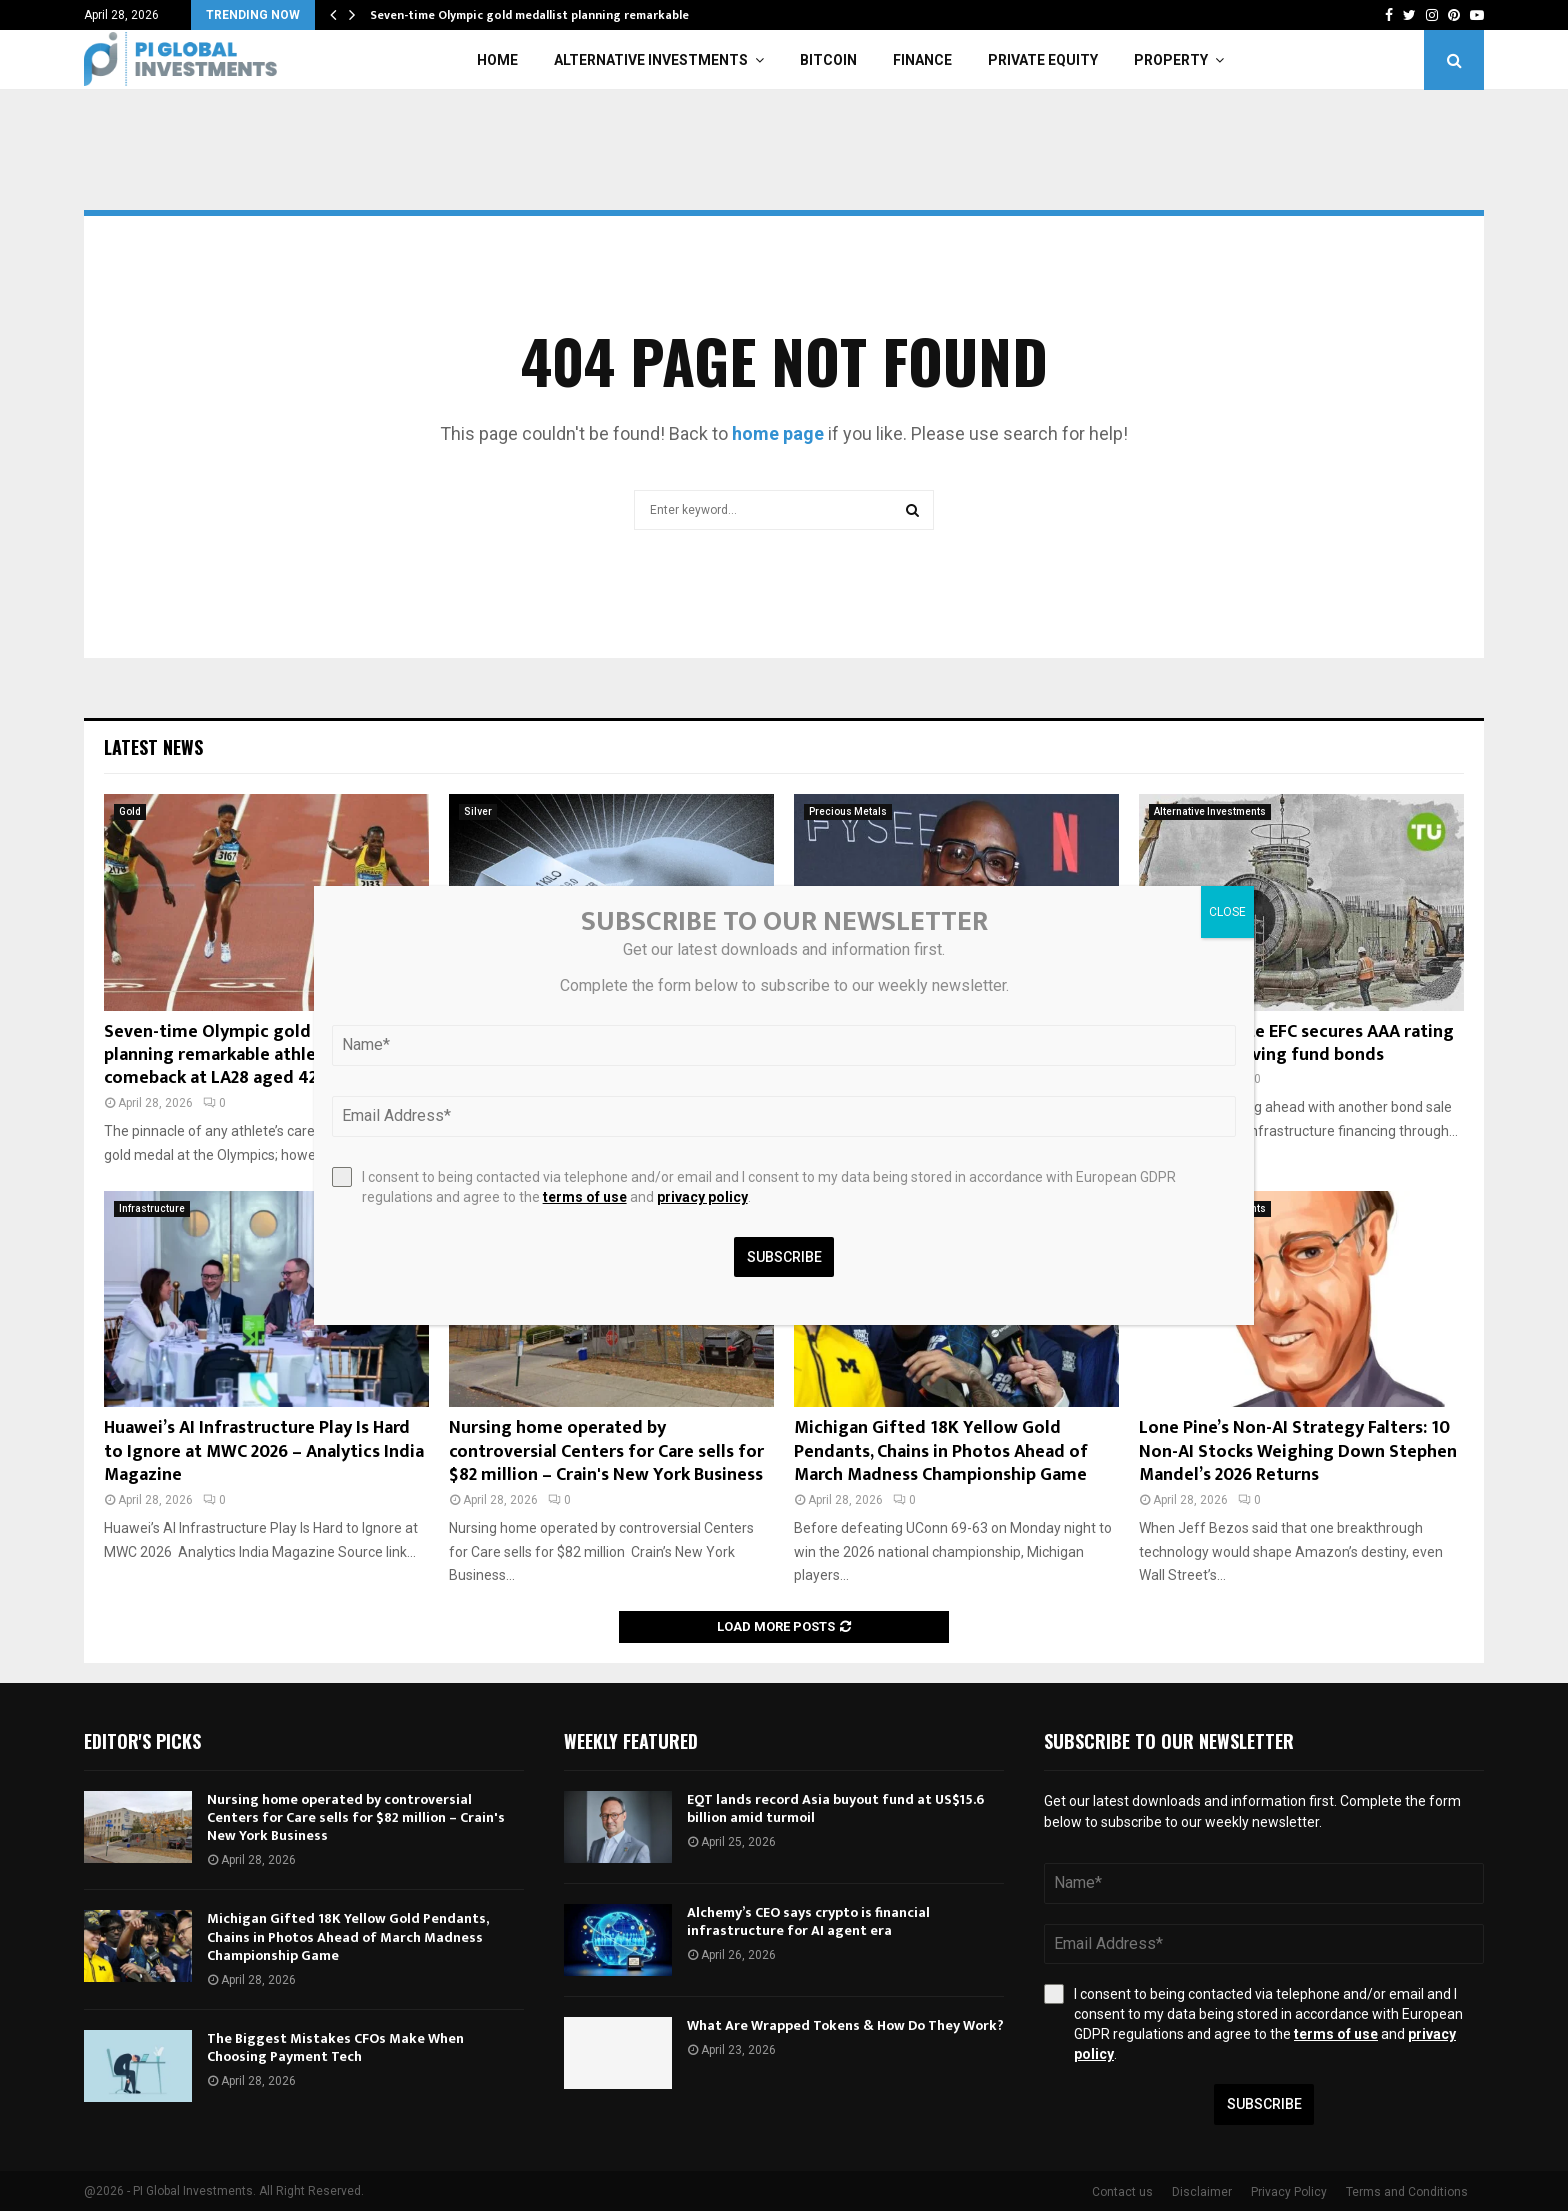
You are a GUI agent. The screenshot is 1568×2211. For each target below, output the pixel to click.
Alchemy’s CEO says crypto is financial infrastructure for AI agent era (808, 1921)
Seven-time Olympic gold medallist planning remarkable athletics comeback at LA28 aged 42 (248, 1055)
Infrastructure (152, 1208)
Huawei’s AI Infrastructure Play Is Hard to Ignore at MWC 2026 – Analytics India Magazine (264, 1451)
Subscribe (1264, 2104)
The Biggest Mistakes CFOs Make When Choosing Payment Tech (335, 2047)
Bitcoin (828, 60)
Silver (478, 811)
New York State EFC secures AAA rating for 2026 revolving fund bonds (1296, 1043)
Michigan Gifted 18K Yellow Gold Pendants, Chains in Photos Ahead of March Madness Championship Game (941, 1451)
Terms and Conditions (1407, 2192)
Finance (922, 60)
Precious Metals (848, 811)
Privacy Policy (1289, 2192)
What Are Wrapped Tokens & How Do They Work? (845, 2025)
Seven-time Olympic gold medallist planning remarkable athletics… (562, 15)
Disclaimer (1202, 2192)
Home (497, 60)
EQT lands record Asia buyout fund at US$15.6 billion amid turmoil (835, 1808)
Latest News (153, 747)
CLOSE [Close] (1227, 912)
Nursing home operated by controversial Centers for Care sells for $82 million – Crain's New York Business (606, 1451)
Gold (130, 811)
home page (778, 433)
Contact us (1122, 2192)
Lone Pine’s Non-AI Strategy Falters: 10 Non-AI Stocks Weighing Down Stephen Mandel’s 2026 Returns (1298, 1451)
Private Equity (1043, 60)
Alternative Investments (651, 60)
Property (1171, 60)
